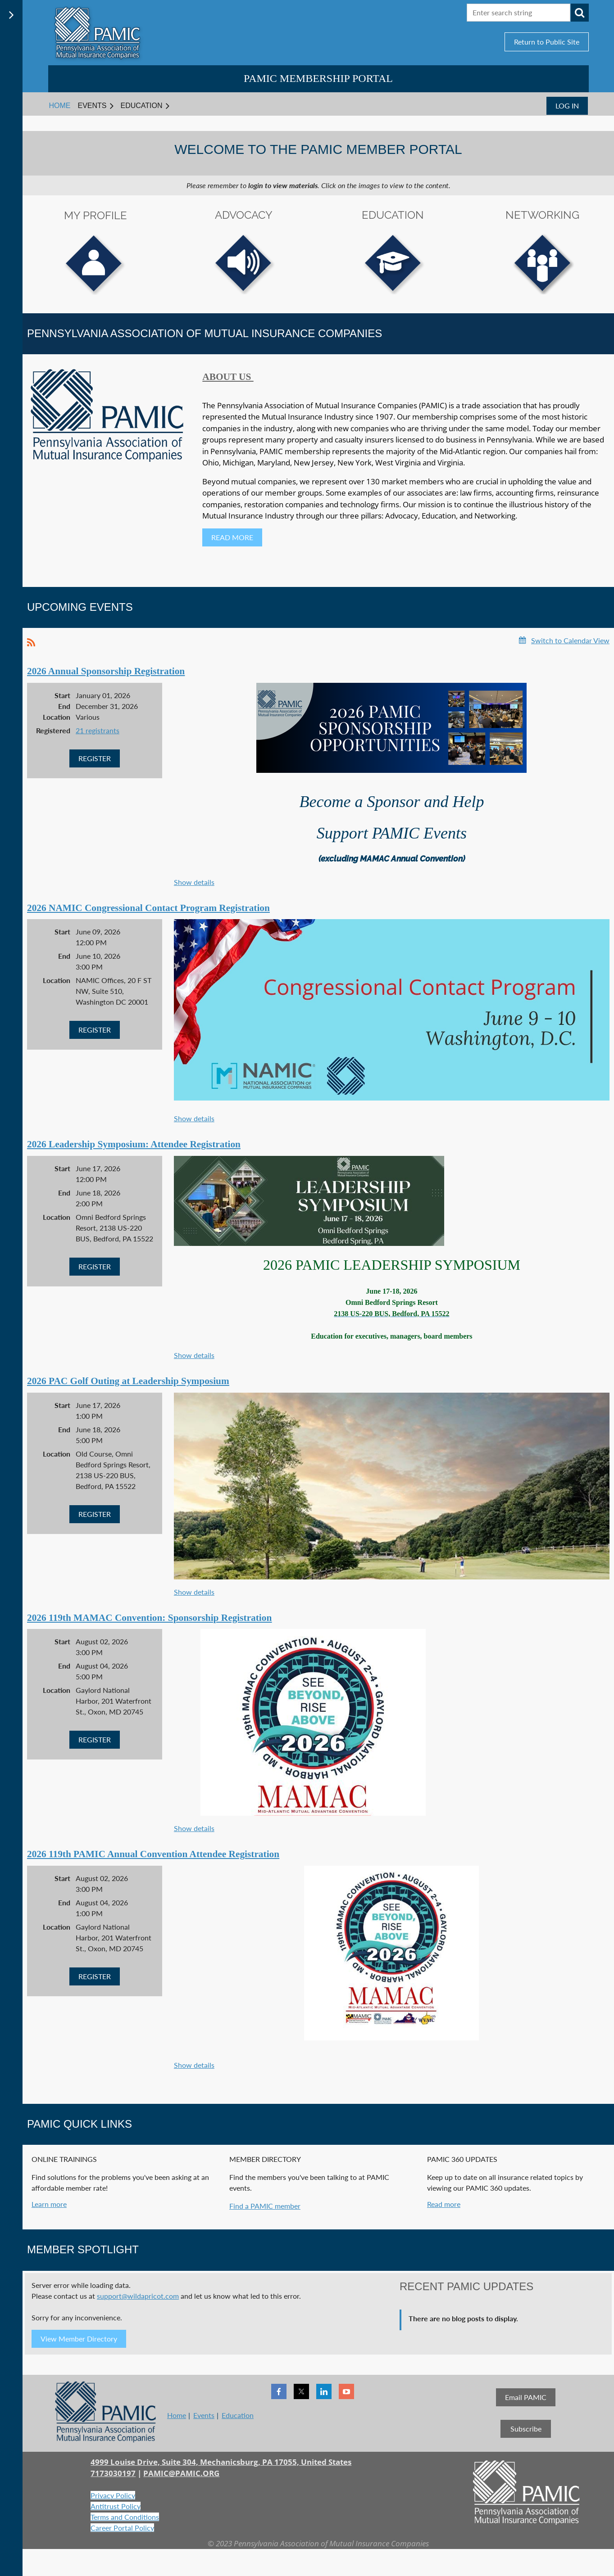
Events (203, 2415)
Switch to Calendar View (570, 640)
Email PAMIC (525, 2397)
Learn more (49, 2204)
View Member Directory (79, 2338)
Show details (194, 882)
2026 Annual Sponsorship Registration (106, 671)
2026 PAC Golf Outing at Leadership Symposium (128, 1381)
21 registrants (97, 730)
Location (56, 717)
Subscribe (525, 2428)
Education (238, 2415)
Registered (53, 730)
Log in (567, 105)
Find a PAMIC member (264, 2206)
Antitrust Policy (116, 2506)
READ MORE (232, 537)
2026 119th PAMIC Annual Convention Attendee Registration (153, 1854)
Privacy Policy (113, 2495)
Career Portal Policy (122, 2527)
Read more (443, 2204)
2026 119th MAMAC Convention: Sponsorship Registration (149, 1617)
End (64, 706)
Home (176, 2415)
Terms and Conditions (125, 2517)
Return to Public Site (546, 41)
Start (62, 695)
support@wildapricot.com (138, 2296)
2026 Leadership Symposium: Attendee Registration (134, 1144)
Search (580, 13)
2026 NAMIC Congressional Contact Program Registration (148, 907)
